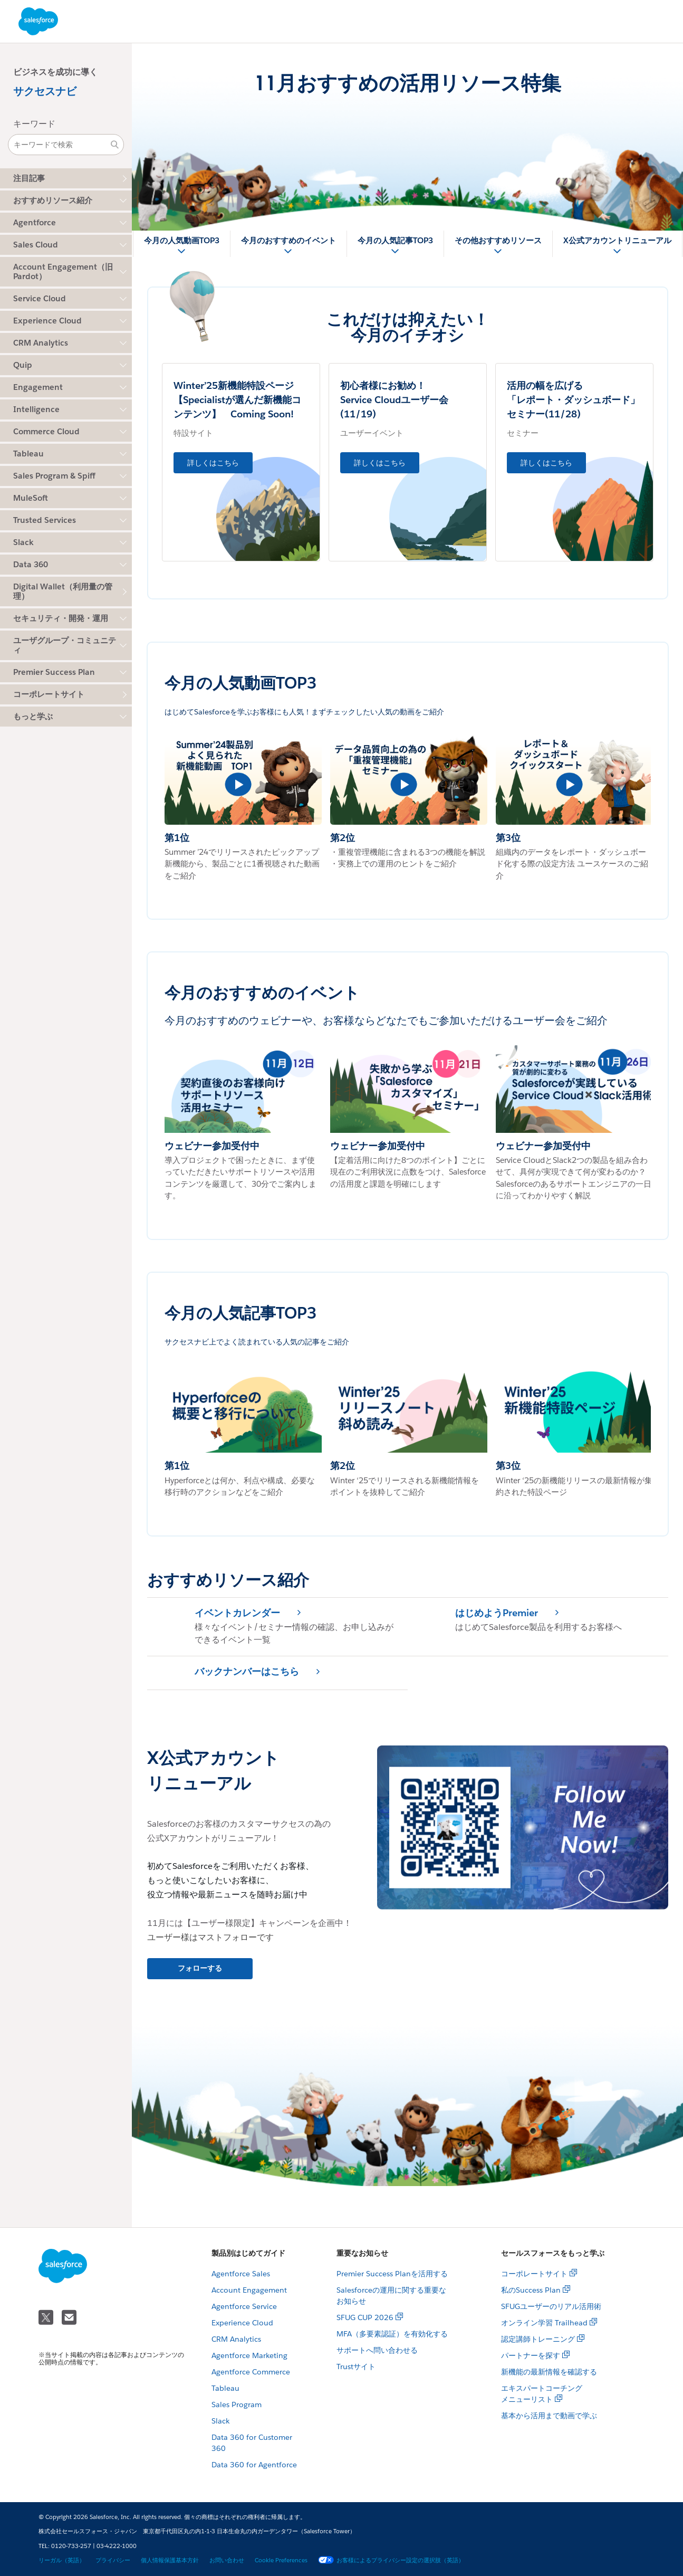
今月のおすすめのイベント (288, 240)
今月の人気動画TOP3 (181, 240)
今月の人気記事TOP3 (395, 240)
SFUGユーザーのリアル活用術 (551, 2306)
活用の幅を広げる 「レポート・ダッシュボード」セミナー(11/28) (573, 399)
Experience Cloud (242, 2322)
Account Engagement (249, 2290)
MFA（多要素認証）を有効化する (392, 2334)
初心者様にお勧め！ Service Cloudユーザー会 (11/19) (403, 399)
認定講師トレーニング (538, 2339)
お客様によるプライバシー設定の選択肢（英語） (391, 2560)
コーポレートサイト (48, 694)
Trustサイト (356, 2366)
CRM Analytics (236, 2339)
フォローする (200, 1968)
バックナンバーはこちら (247, 1671)
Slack (220, 2421)
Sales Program (236, 2404)
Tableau (225, 2388)
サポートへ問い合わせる (377, 2350)
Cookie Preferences (281, 2560)
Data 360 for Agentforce (254, 2464)
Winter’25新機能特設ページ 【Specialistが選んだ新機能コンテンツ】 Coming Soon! (243, 399)
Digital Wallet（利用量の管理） (62, 591)
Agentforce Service (244, 2306)
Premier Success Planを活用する (392, 2273)
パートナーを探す (530, 2355)
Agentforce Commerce (250, 2372)
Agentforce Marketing (249, 2355)
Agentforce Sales (240, 2273)
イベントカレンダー (237, 1613)
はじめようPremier (496, 1613)
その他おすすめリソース (498, 240)
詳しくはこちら (213, 463)
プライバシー (112, 2560)
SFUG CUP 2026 (364, 2317)
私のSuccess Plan (531, 2290)
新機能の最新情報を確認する (549, 2372)
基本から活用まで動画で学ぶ (549, 2415)
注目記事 (29, 178)
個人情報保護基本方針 (170, 2560)
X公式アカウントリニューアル (617, 240)
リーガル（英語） (62, 2560)
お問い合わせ (226, 2560)
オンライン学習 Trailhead (544, 2322)
